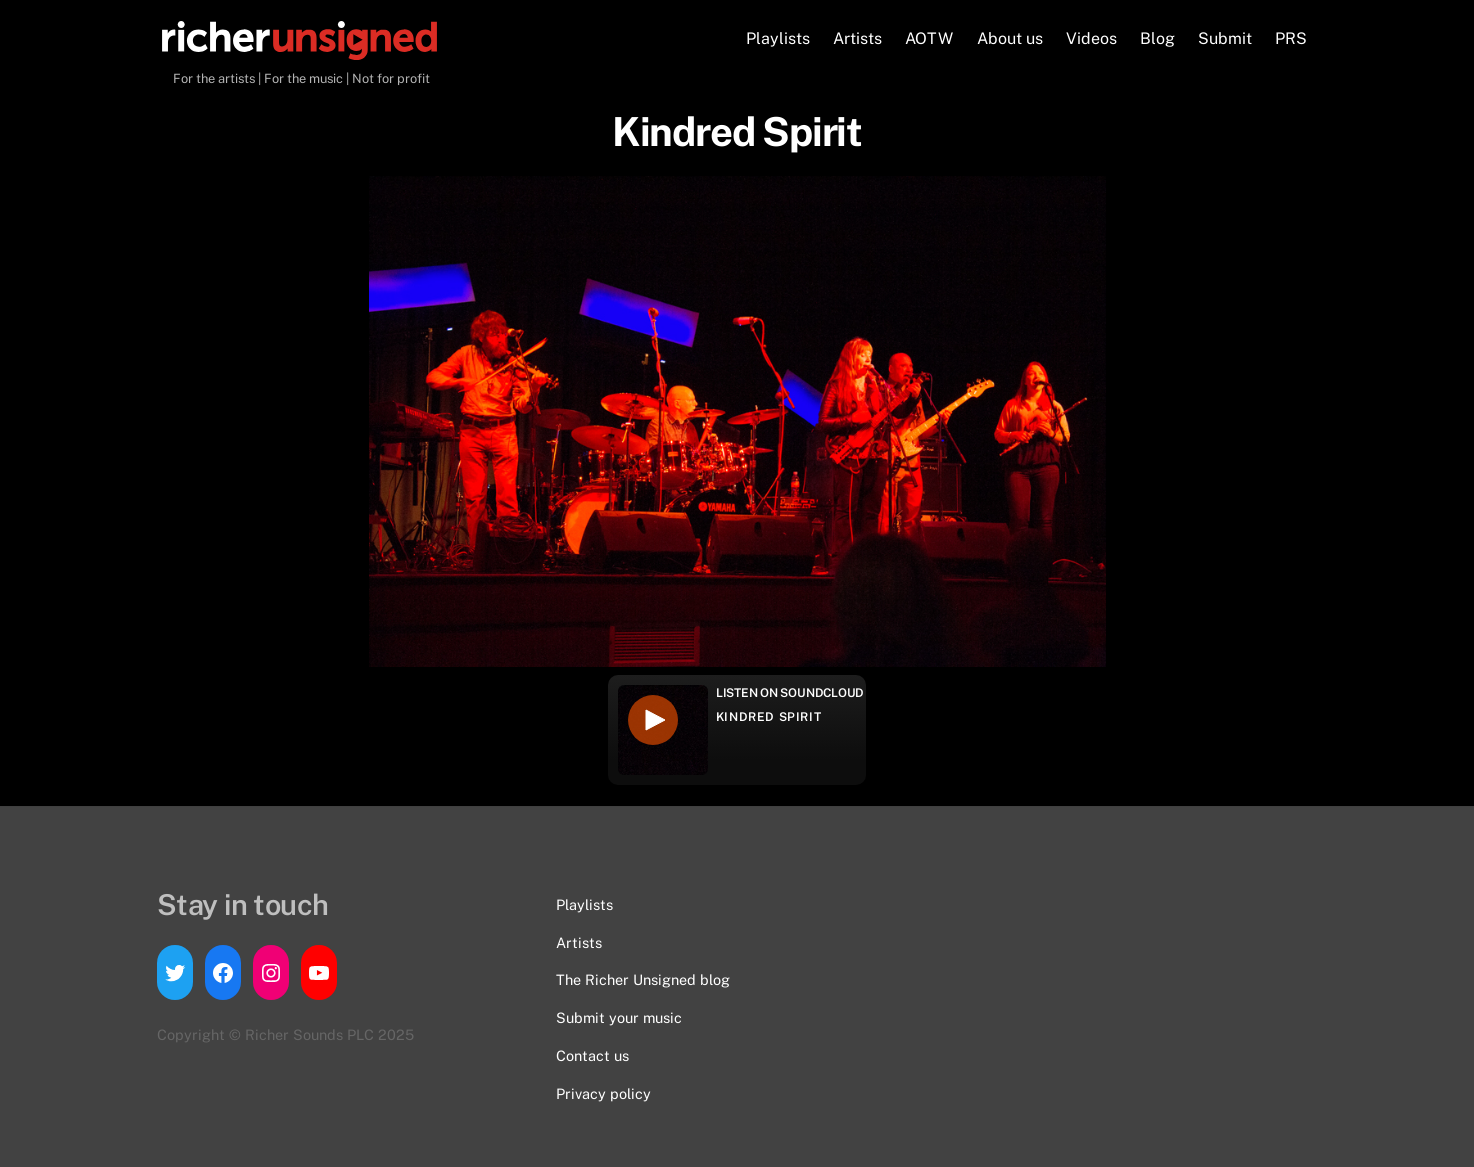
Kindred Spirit (768, 717)
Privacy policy (603, 1093)
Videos (1091, 38)
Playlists (778, 38)
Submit (1225, 38)
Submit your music (619, 1017)
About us (1010, 38)
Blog (1157, 38)
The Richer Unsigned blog (643, 979)
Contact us (592, 1055)
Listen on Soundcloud (790, 693)
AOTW (929, 38)
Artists (857, 38)
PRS (1291, 38)
